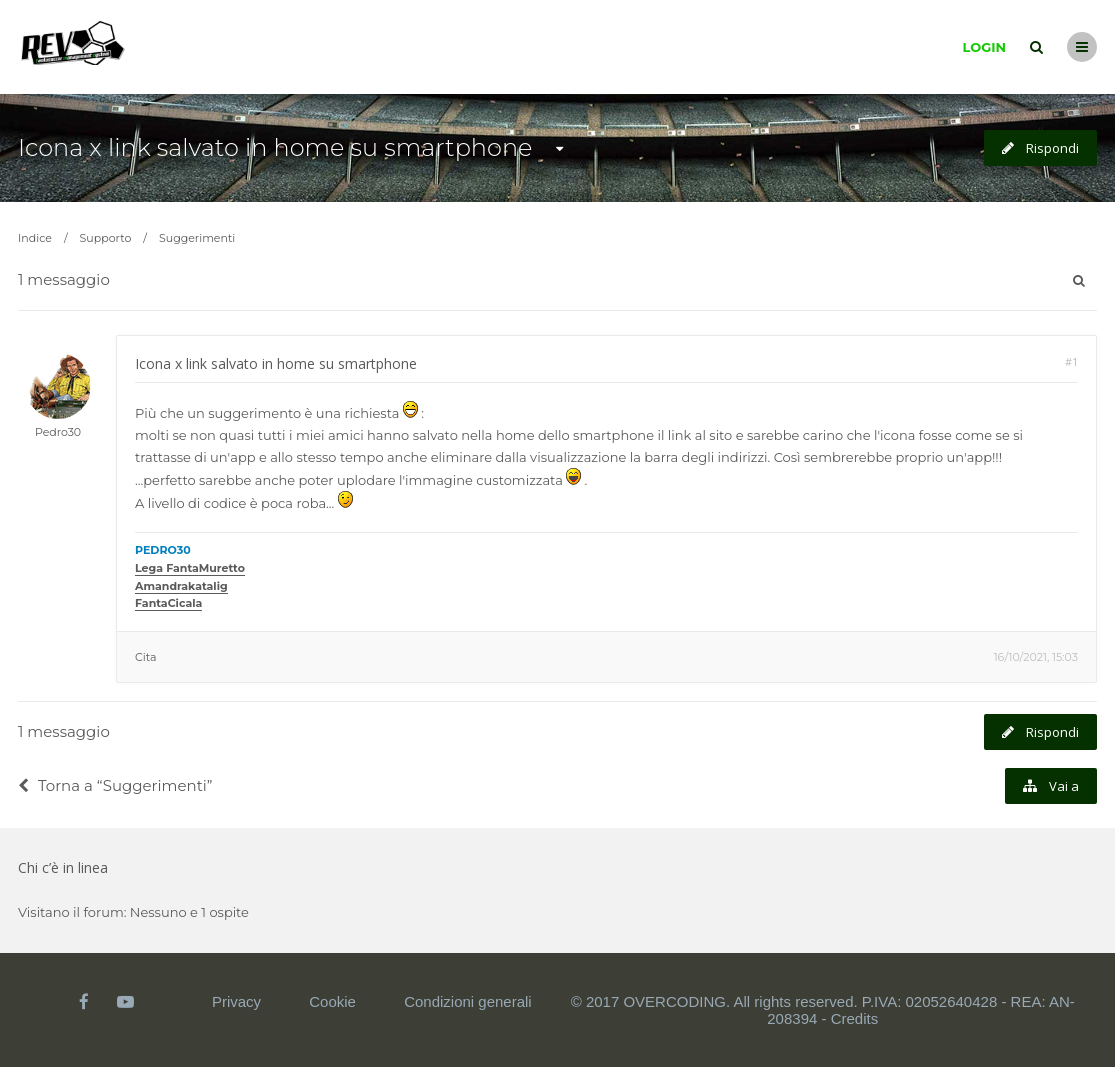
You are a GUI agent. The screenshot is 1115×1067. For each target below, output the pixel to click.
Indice (35, 238)
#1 (1071, 361)
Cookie (332, 1001)
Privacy (236, 1001)
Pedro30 (58, 432)
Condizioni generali (468, 1001)
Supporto (106, 238)
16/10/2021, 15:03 (1036, 657)
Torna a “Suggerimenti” (115, 785)
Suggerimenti (197, 238)
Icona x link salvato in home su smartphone (275, 147)
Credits (855, 1018)
